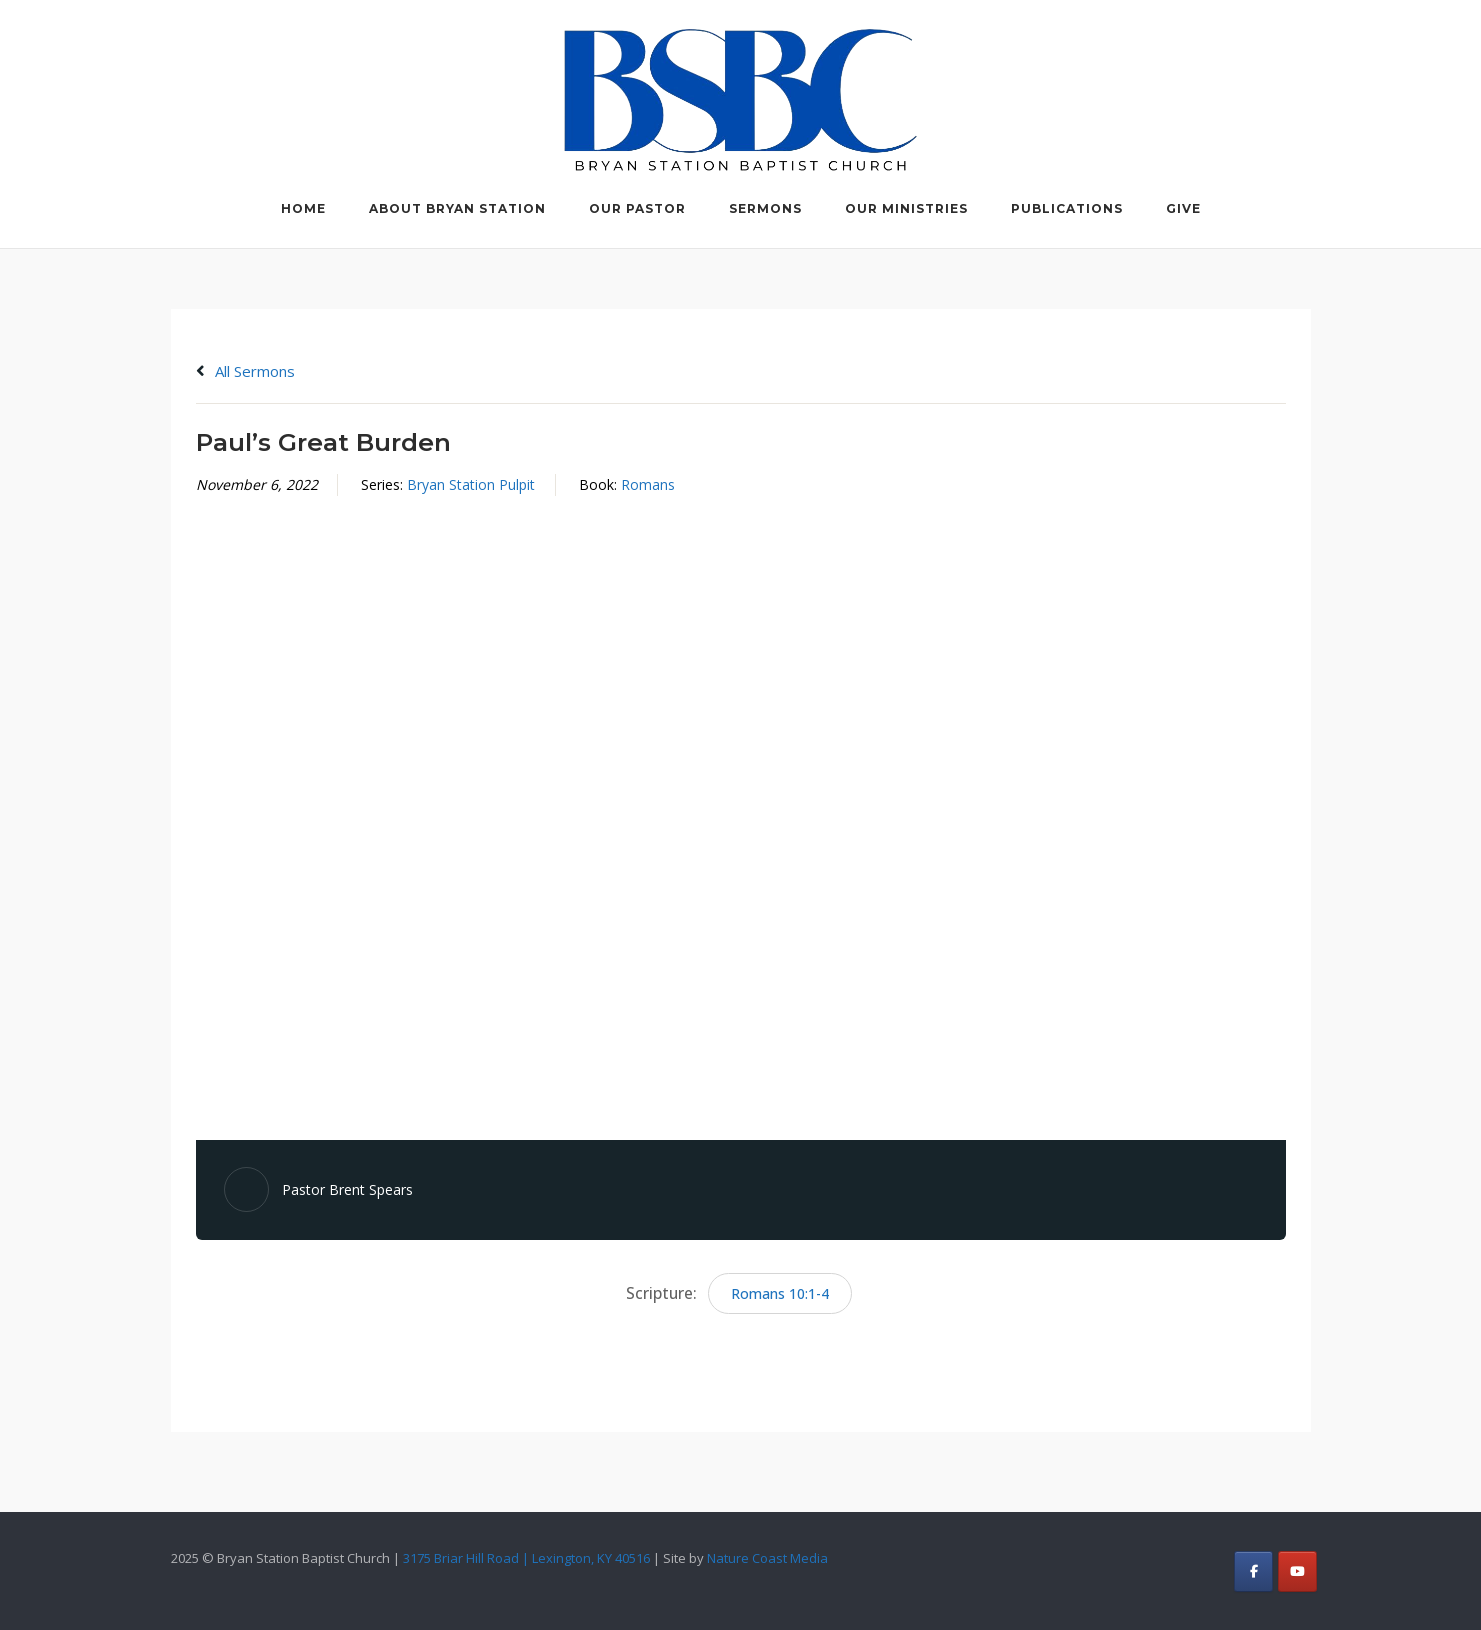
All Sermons (245, 371)
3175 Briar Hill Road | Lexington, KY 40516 (526, 1558)
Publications (1067, 208)
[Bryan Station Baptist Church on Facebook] (1253, 1571)
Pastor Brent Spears (347, 1189)
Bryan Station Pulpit (471, 484)
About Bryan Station (457, 208)
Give (1183, 208)
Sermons (765, 208)
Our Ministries (906, 208)
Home (303, 208)
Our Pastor (637, 208)
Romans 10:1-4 (780, 1293)
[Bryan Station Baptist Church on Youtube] (1297, 1571)
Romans (648, 484)
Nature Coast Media (767, 1558)
